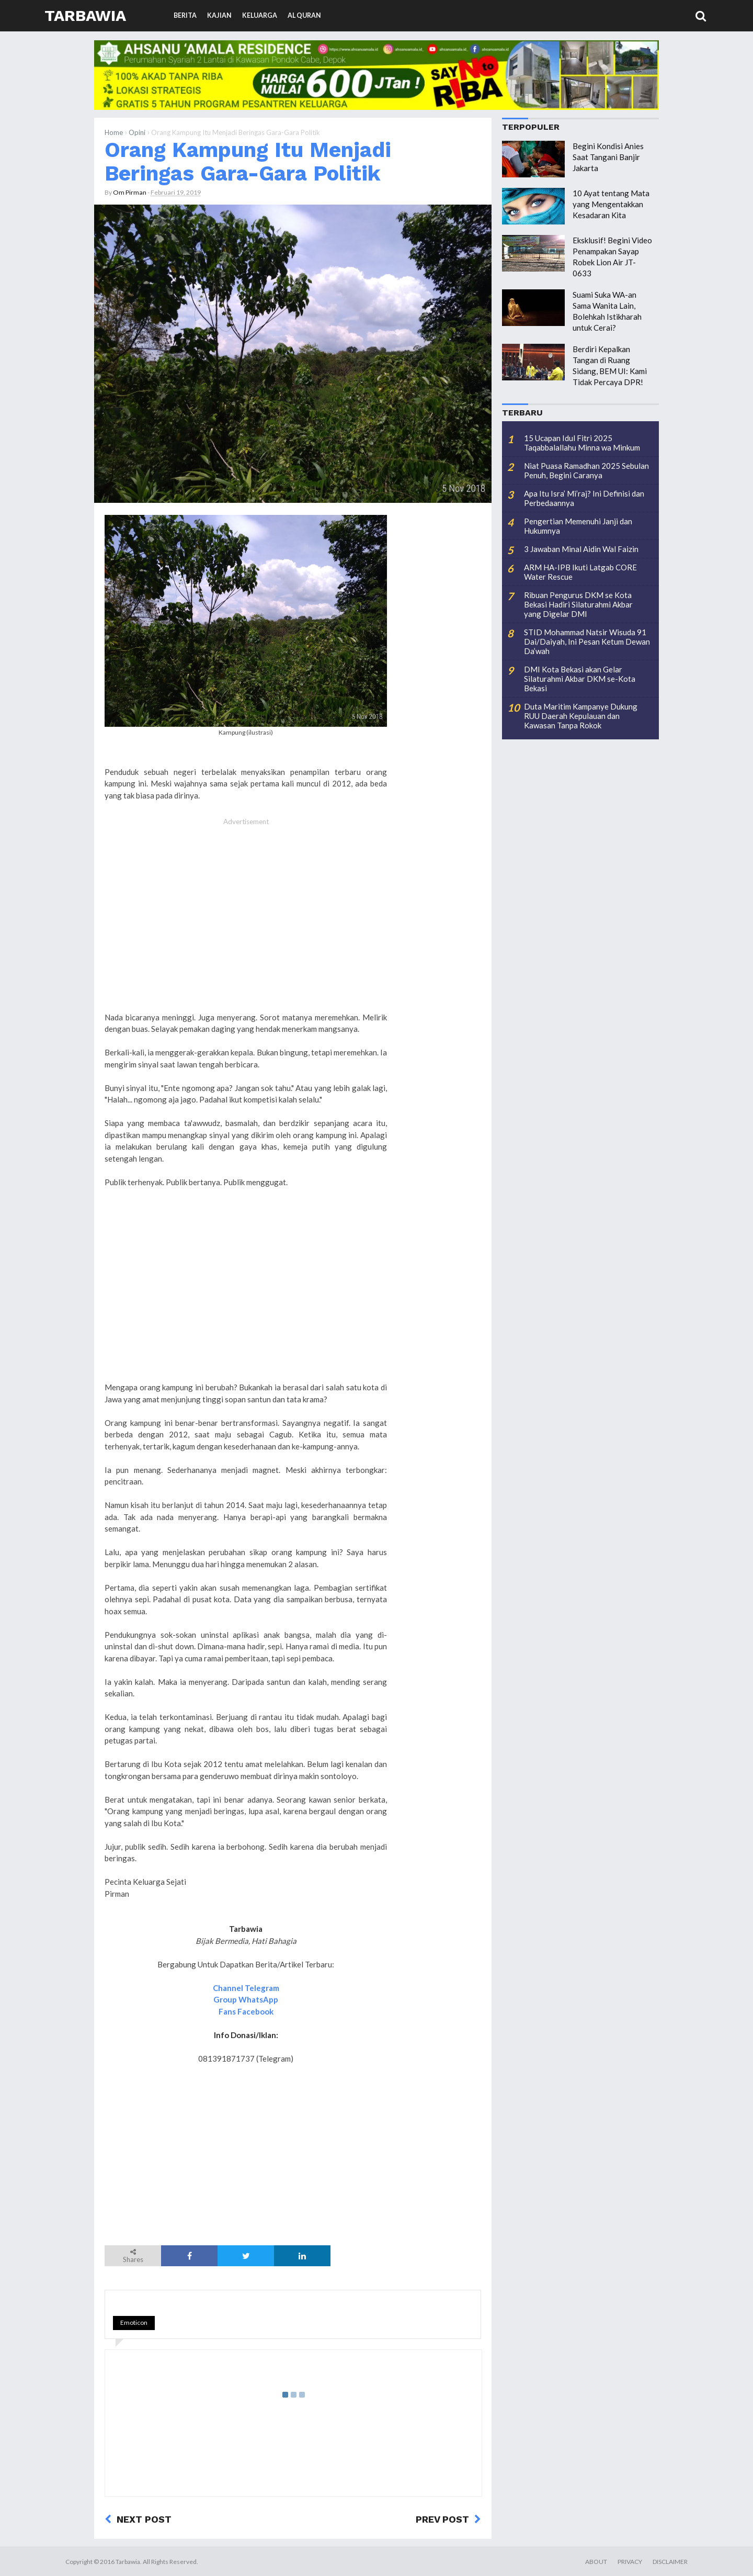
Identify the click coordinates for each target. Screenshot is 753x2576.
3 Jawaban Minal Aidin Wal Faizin (581, 549)
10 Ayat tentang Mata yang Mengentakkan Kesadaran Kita (611, 204)
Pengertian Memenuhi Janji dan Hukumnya (578, 525)
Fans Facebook (246, 2011)
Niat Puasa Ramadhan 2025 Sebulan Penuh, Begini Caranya (586, 470)
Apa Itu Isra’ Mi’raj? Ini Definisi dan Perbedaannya (584, 498)
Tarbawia (85, 15)
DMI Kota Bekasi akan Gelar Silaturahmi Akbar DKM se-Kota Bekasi (579, 679)
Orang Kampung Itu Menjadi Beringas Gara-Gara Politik (248, 161)
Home (114, 132)
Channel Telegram (246, 1988)
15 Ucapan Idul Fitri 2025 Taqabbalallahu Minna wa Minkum (582, 442)
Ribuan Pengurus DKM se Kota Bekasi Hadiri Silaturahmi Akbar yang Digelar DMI (578, 604)
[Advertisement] (246, 926)
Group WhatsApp (245, 1999)
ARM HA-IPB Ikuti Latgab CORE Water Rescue (580, 572)
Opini (137, 132)
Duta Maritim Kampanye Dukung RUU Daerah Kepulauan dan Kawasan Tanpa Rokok (580, 716)
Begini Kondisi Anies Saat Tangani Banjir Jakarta (608, 157)
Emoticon (133, 2322)
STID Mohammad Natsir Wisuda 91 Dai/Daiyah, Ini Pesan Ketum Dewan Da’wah (587, 641)
